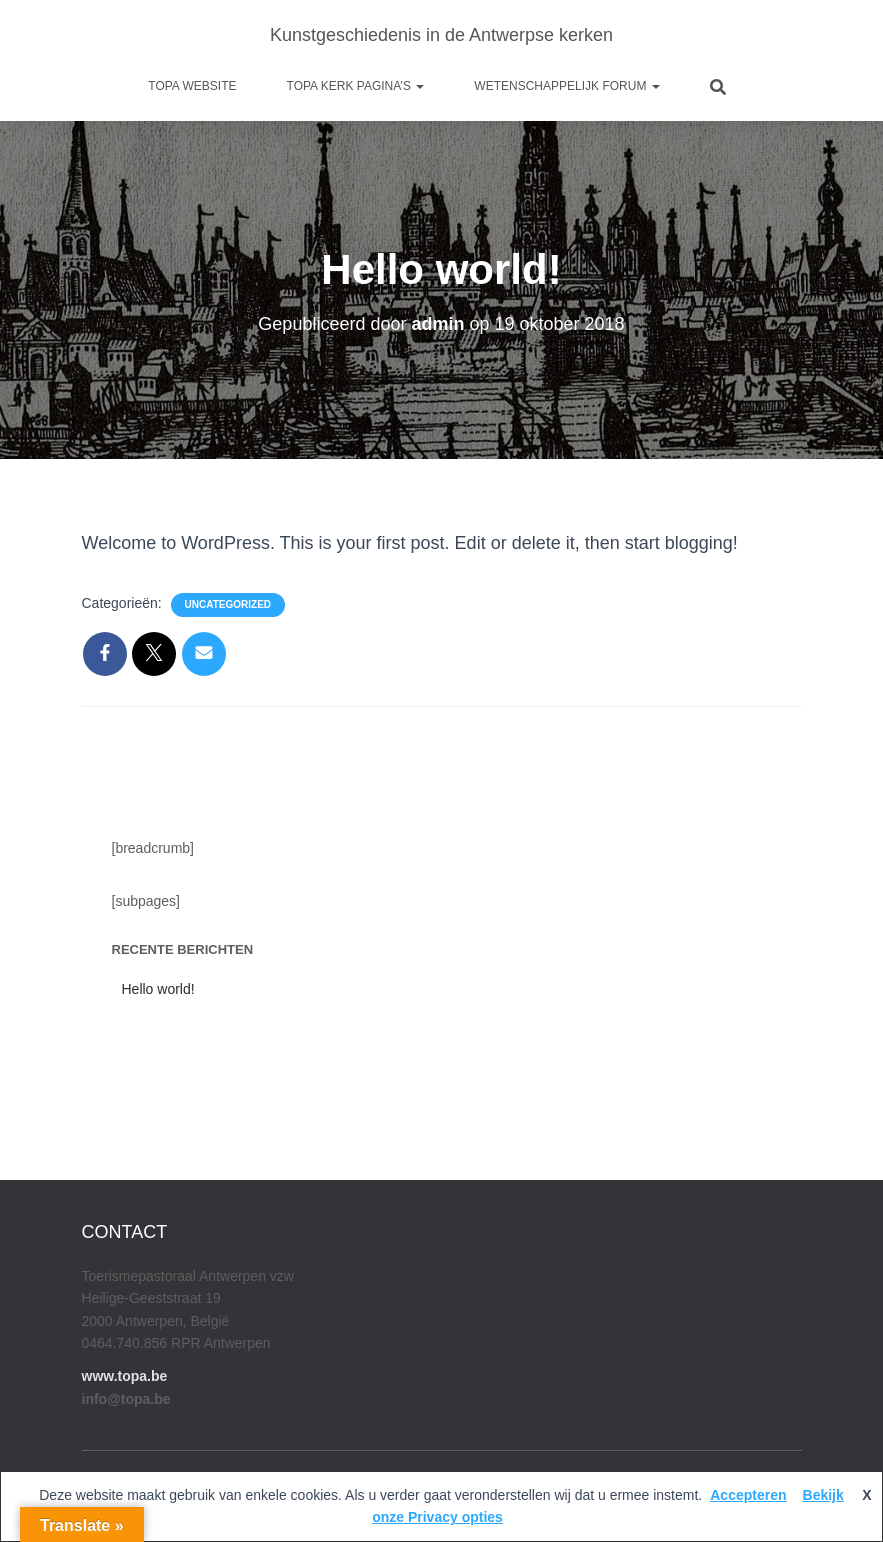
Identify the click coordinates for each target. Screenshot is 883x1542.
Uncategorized (228, 604)
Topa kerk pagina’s (356, 86)
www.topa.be (125, 1376)
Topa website (192, 86)
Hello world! (158, 989)
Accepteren (748, 1495)
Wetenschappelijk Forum (566, 86)
